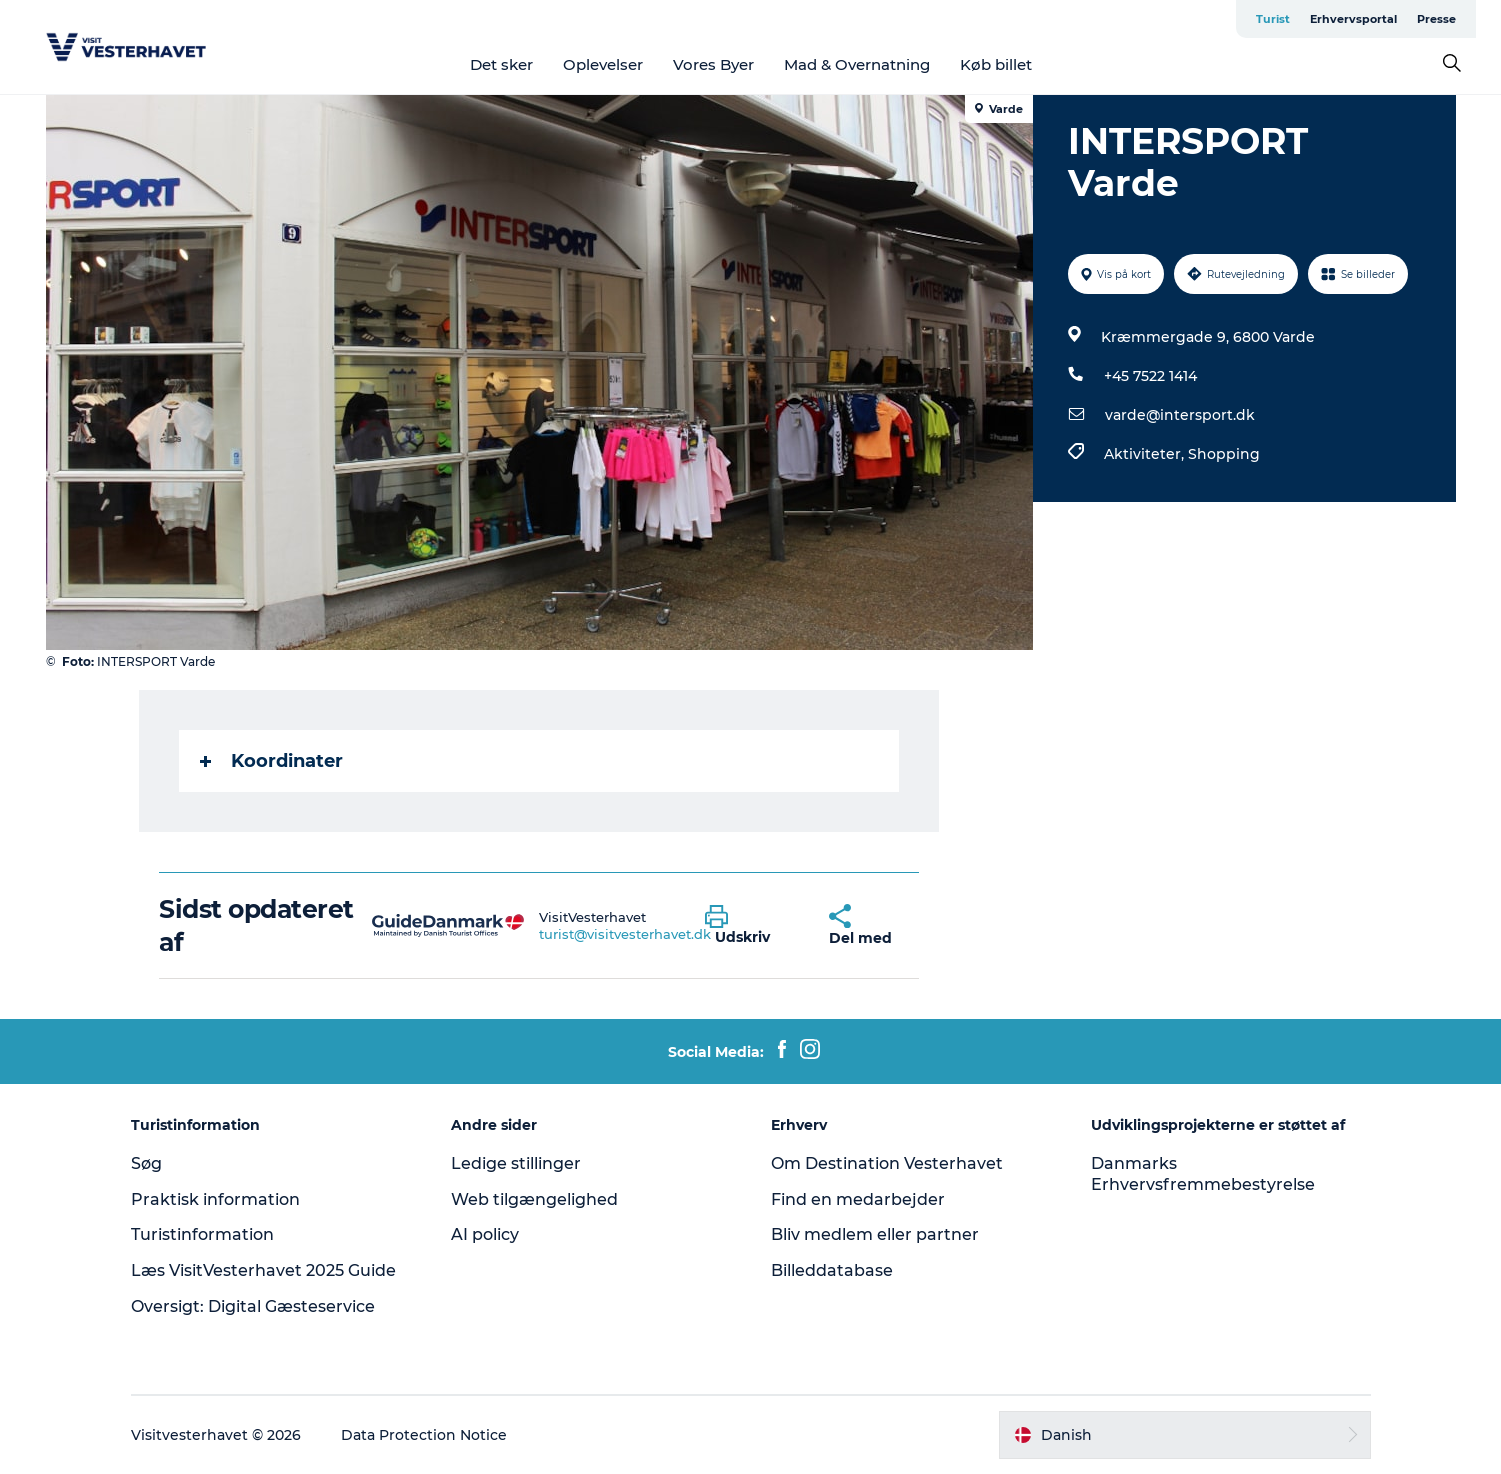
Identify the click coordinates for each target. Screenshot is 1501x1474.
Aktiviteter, (1146, 454)
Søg (146, 1163)
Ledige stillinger (516, 1163)
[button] (752, 926)
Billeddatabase (832, 1270)
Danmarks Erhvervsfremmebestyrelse (1203, 1174)
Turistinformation (202, 1234)
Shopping (1224, 454)
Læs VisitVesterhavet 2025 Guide (263, 1270)
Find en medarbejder (858, 1199)
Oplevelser (603, 64)
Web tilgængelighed (534, 1199)
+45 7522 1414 (1150, 376)
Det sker (501, 64)
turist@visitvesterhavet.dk (625, 934)
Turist (1273, 19)
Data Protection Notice (424, 1435)
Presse (1436, 19)
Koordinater (271, 761)
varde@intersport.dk (1180, 415)
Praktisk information (215, 1199)
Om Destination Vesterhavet (887, 1163)
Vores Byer (713, 64)
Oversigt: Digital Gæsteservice (253, 1306)
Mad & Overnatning (857, 64)
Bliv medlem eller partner (875, 1234)
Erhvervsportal (1353, 19)
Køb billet (996, 64)
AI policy (485, 1234)
